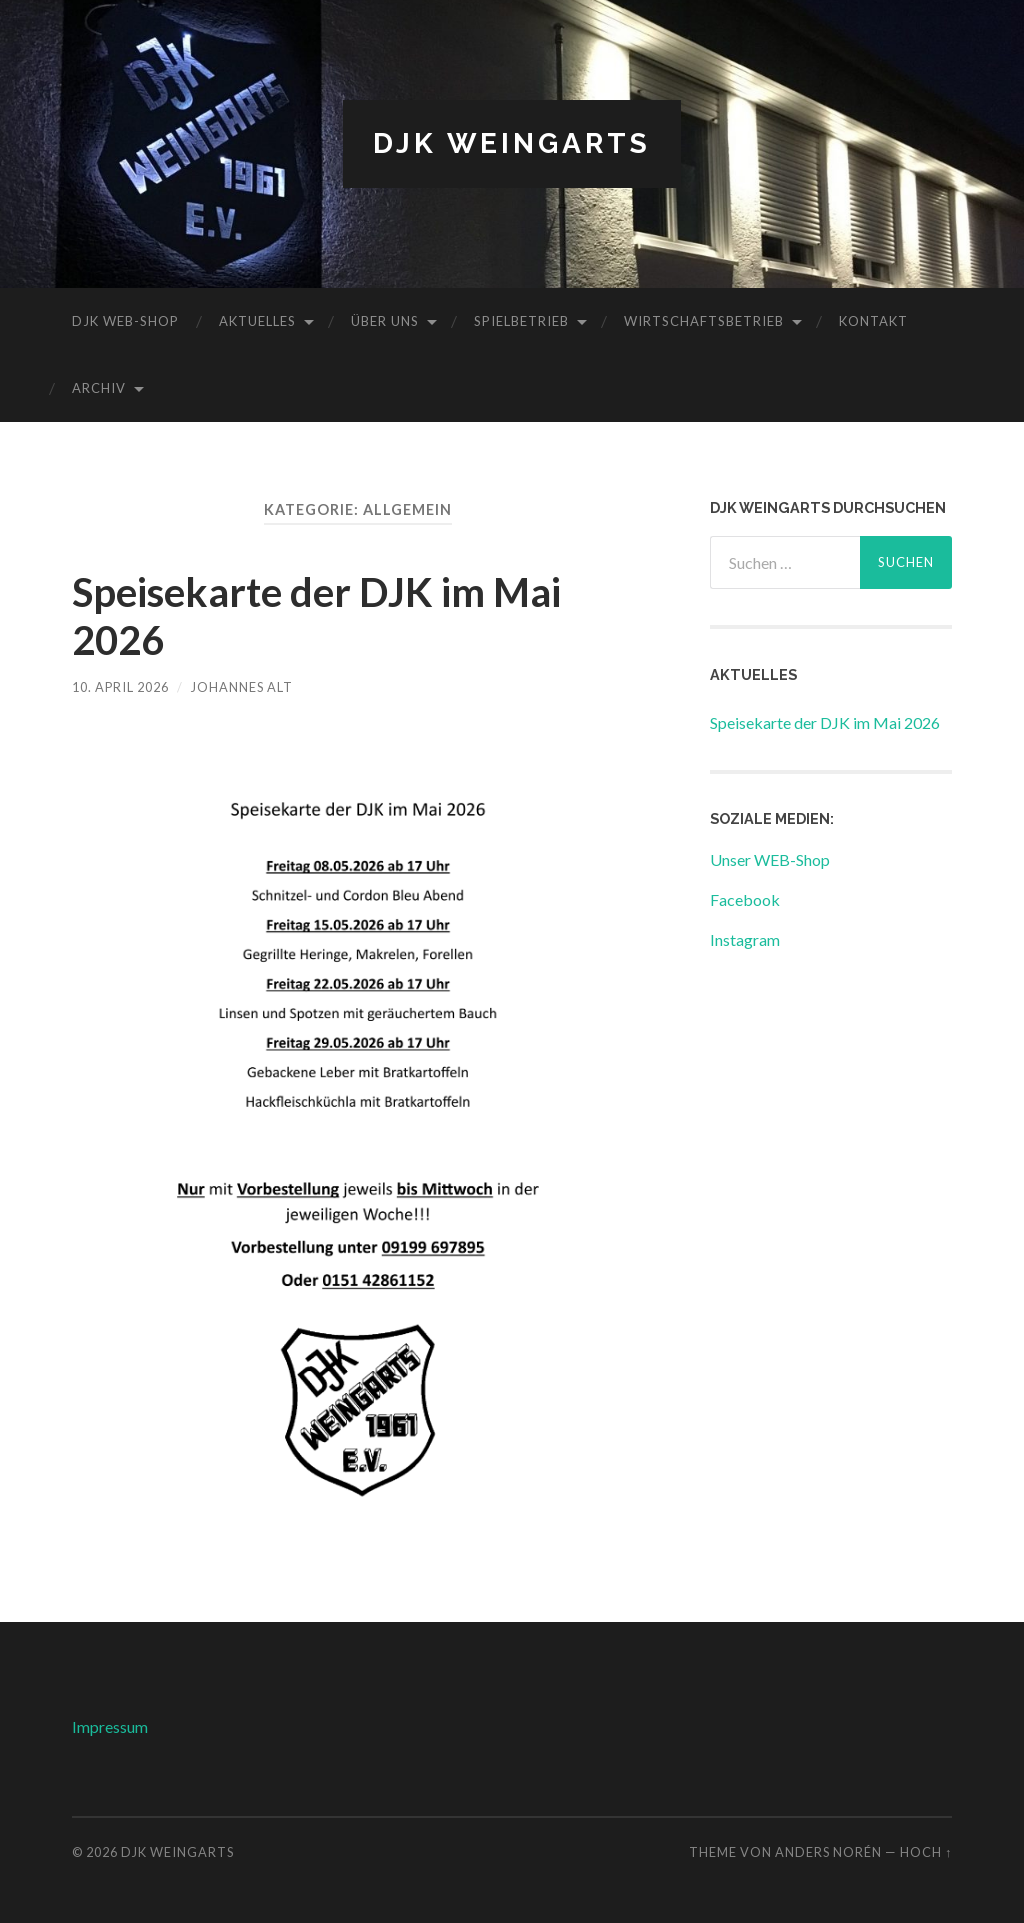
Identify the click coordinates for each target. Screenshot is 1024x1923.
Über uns (385, 321)
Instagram (745, 939)
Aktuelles (257, 321)
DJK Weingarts (512, 143)
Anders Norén (828, 1852)
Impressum (110, 1726)
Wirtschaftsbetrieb (704, 321)
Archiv (99, 388)
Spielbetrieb (521, 321)
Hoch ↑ (926, 1852)
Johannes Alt (242, 687)
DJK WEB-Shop (125, 321)
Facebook (745, 899)
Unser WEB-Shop (770, 859)
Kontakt (873, 321)
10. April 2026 (120, 687)
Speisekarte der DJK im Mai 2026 (825, 722)
